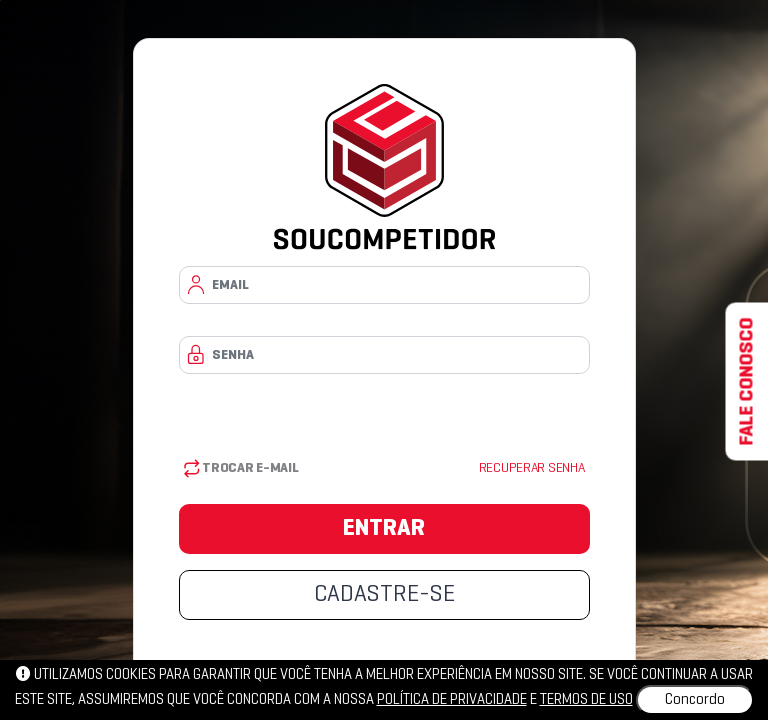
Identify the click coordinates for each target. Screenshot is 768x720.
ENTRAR (384, 529)
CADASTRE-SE (384, 595)
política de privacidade (452, 700)
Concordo (695, 700)
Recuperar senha (532, 468)
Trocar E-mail (241, 468)
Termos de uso (586, 700)
